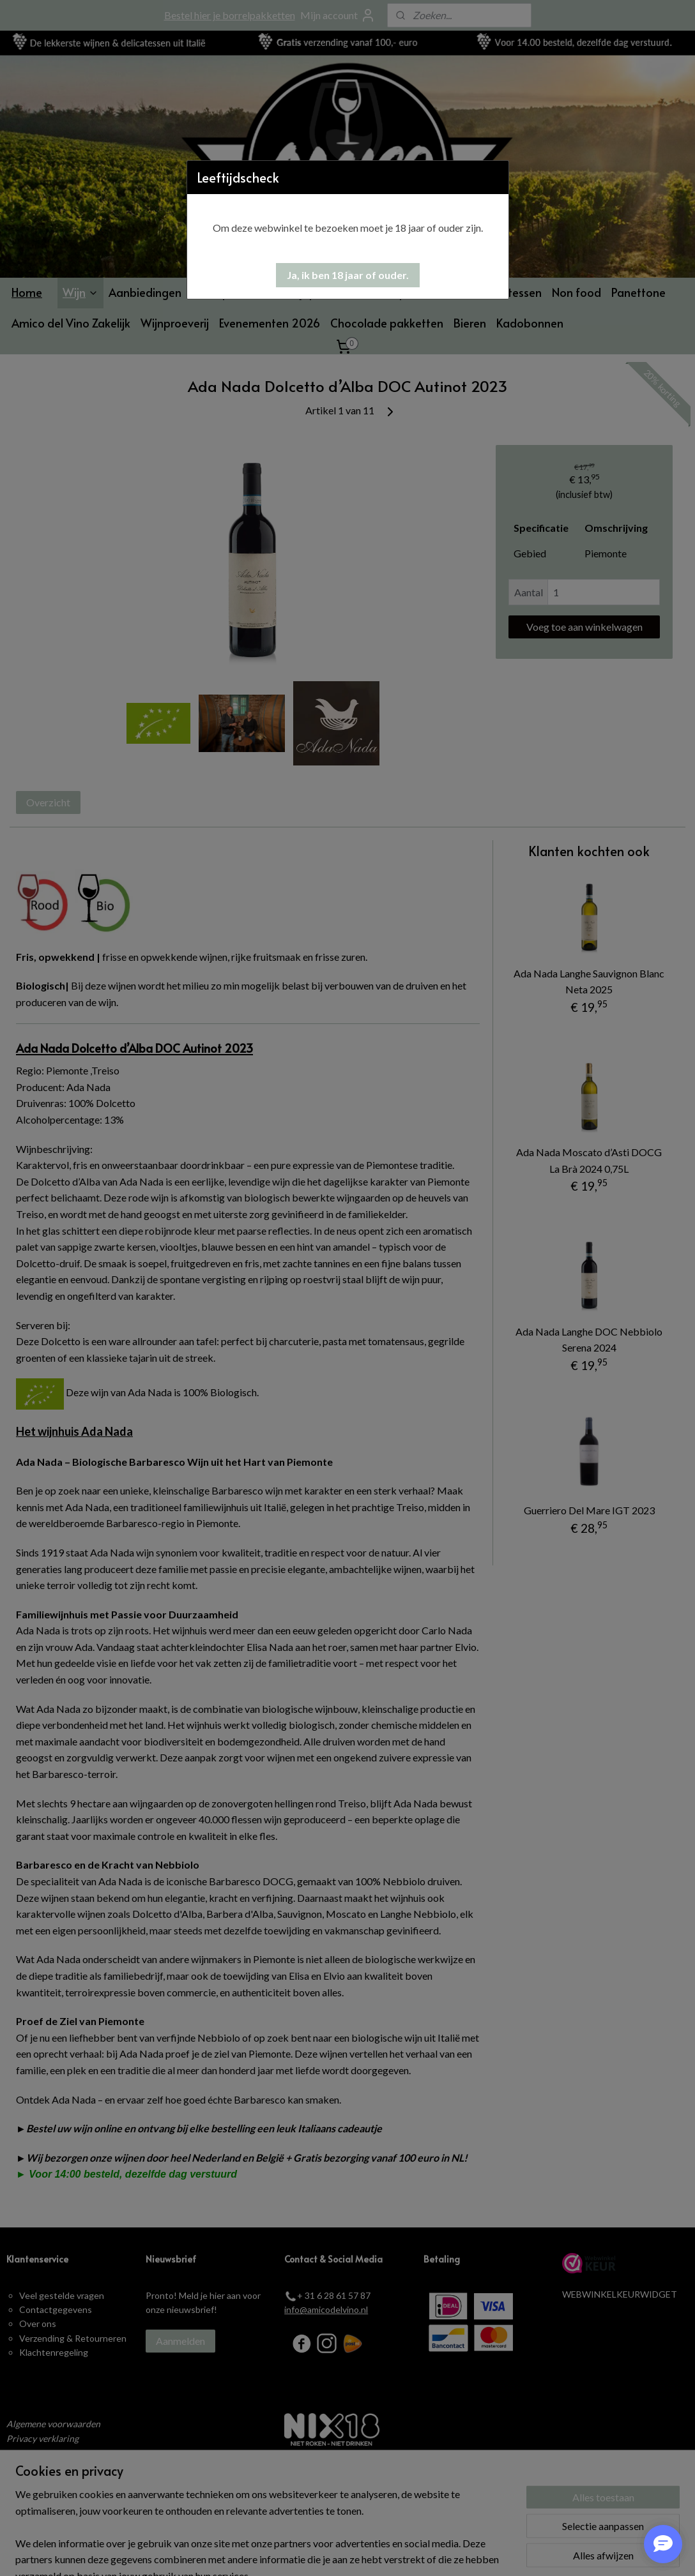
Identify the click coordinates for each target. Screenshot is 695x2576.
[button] (348, 275)
